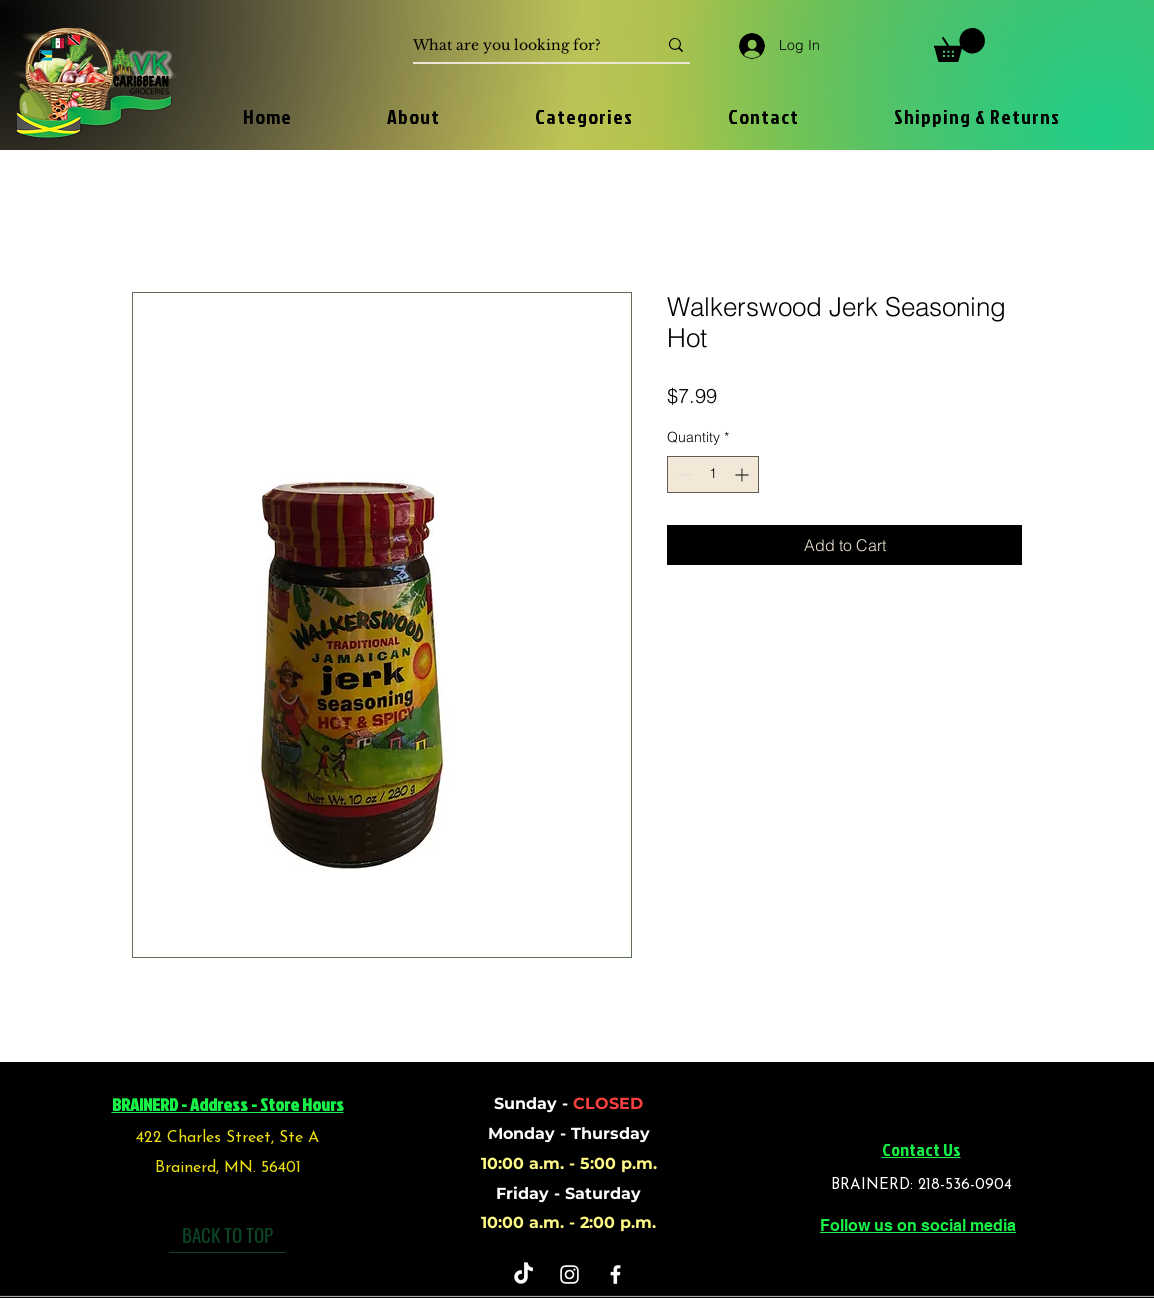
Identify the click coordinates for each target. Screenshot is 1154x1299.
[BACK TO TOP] (227, 1234)
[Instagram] (569, 1274)
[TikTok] (523, 1274)
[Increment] (743, 474)
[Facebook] (615, 1274)
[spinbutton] (713, 474)
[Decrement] (682, 474)
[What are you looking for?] (520, 46)
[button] (959, 45)
